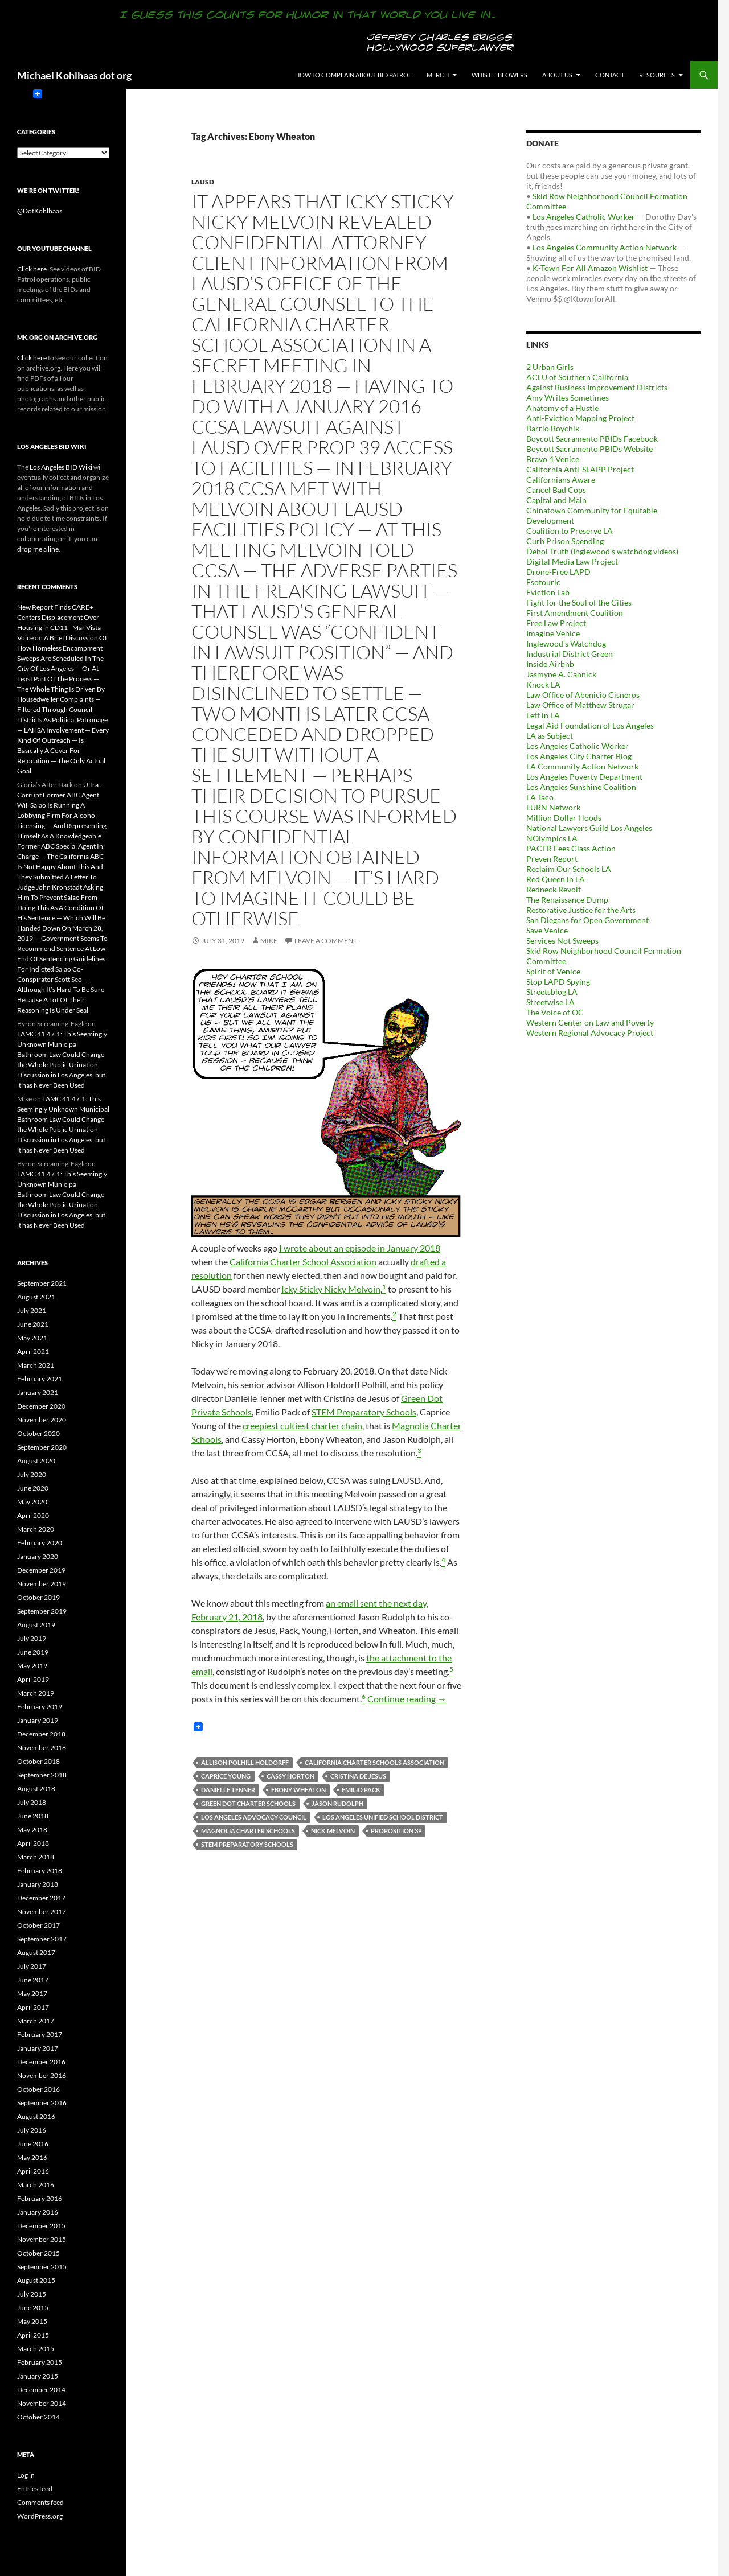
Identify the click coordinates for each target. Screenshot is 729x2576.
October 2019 (38, 1597)
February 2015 (39, 2362)
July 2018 (31, 1802)
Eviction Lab (548, 592)
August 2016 (36, 2116)
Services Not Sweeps (562, 940)
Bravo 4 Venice (552, 459)
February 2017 (39, 2034)
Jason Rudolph (337, 1803)
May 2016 (32, 2157)
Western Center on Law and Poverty (590, 1022)
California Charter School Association (303, 1261)
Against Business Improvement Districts (596, 387)
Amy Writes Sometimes (567, 397)
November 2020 (41, 1419)
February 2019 (39, 1706)
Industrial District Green (569, 654)
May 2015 (32, 2321)
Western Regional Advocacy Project (589, 1033)
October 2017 (38, 1925)
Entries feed (34, 2488)
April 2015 (33, 2335)
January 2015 (37, 2376)
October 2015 (38, 2253)
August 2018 (36, 1788)
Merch (438, 75)
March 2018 (35, 1857)
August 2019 (36, 1624)
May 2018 (32, 1829)
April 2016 (33, 2171)
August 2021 (36, 1297)
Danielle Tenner (228, 1789)
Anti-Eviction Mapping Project (580, 418)
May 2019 (32, 1665)
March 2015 (35, 2348)
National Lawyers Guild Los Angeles (589, 828)
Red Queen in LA (555, 879)
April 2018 (33, 1843)
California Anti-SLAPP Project (580, 469)
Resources (657, 75)
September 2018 (42, 1775)
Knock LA (543, 684)
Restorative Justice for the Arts (581, 910)
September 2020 (42, 1447)
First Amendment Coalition (574, 613)
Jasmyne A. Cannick (561, 674)
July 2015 (31, 2294)
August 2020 (36, 1460)
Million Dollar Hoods (563, 817)
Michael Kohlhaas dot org (74, 75)
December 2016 (41, 2061)
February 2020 (39, 1542)
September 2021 (42, 1283)
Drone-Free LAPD (558, 572)
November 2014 (41, 2403)
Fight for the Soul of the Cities (579, 602)
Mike (268, 940)
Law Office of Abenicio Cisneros (583, 694)
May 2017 (32, 1993)
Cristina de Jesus (358, 1776)
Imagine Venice (553, 633)
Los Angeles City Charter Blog (579, 756)
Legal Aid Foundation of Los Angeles (590, 725)
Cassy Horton (290, 1776)
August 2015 (36, 2280)
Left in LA (543, 715)
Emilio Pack (361, 1789)
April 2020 (33, 1515)
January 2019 (37, 1720)
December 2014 (41, 2389)
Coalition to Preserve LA (569, 531)
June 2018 (32, 1816)
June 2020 (32, 1488)
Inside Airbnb (550, 664)
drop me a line (38, 549)
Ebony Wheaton (298, 1789)
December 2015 (41, 2225)
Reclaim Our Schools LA (568, 869)
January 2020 (37, 1556)
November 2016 (41, 2075)
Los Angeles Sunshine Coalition (581, 787)
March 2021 (35, 1365)
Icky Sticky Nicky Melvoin (330, 1288)
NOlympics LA (552, 838)
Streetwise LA (550, 1002)
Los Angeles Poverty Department (584, 776)
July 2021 (31, 1310)
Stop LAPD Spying (558, 981)
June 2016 (32, 2143)
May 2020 (32, 1501)
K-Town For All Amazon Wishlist (590, 268)
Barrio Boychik (552, 428)
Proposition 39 (396, 1830)
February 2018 (39, 1870)
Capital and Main (556, 500)
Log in (26, 2475)
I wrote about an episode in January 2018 (359, 1247)
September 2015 (42, 2266)
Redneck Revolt (553, 889)
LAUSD (202, 182)
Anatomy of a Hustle (562, 408)
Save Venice (547, 930)
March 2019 (35, 1693)
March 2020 (35, 1529)
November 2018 (41, 1747)
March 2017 (35, 2021)
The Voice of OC (555, 1012)
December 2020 (41, 1406)
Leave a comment (325, 940)
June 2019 (32, 1652)
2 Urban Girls (550, 367)
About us (557, 75)
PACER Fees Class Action (571, 848)
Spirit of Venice (553, 971)
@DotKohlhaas (39, 211)
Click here (32, 269)
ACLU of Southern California (577, 377)
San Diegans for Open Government (587, 920)
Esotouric (543, 582)
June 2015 (32, 2307)
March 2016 (35, 2184)
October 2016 (38, 2089)
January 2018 (37, 1884)
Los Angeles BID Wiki (61, 467)
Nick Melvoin (333, 1830)
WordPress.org (40, 2516)
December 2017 (41, 1898)
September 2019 (42, 1611)
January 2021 (37, 1392)
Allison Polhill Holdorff (245, 1762)
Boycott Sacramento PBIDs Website (589, 449)
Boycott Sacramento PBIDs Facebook (592, 438)
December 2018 (41, 1734)
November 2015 (41, 2239)
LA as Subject (549, 735)
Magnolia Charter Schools (248, 1830)
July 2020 (31, 1474)
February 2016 (39, 2198)
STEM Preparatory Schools (364, 1411)
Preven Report (552, 858)
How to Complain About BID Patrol (353, 75)
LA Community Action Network (582, 766)
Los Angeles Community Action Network (605, 247)
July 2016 (31, 2130)
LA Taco (540, 797)
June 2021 (32, 1324)
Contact (609, 75)
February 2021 (39, 1379)
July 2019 (31, 1638)
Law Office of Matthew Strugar (580, 705)
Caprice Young (226, 1776)
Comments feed (40, 2502)
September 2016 (42, 2102)
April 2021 (33, 1351)
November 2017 (41, 1911)
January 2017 (37, 2048)
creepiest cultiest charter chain (302, 1425)
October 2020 (38, 1433)
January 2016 (37, 2212)
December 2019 (41, 1570)
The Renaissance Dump (567, 899)
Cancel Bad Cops (556, 490)
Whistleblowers (499, 75)
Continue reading (407, 1698)
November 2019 (41, 1583)
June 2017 (32, 1980)
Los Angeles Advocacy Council (253, 1817)
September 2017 (42, 1939)
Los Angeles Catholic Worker (584, 216)
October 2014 (38, 2417)
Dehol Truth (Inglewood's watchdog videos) (602, 551)
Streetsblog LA (552, 992)
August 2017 (36, 1952)
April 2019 (33, 1679)
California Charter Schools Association (374, 1762)
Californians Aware (560, 479)
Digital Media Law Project (572, 561)
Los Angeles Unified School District (382, 1817)
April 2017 (33, 2007)
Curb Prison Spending (565, 541)
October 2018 (38, 1761)
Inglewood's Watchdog (566, 643)
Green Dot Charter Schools (248, 1803)
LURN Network (553, 807)
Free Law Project (556, 623)
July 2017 (31, 1966)
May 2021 (32, 1338)
